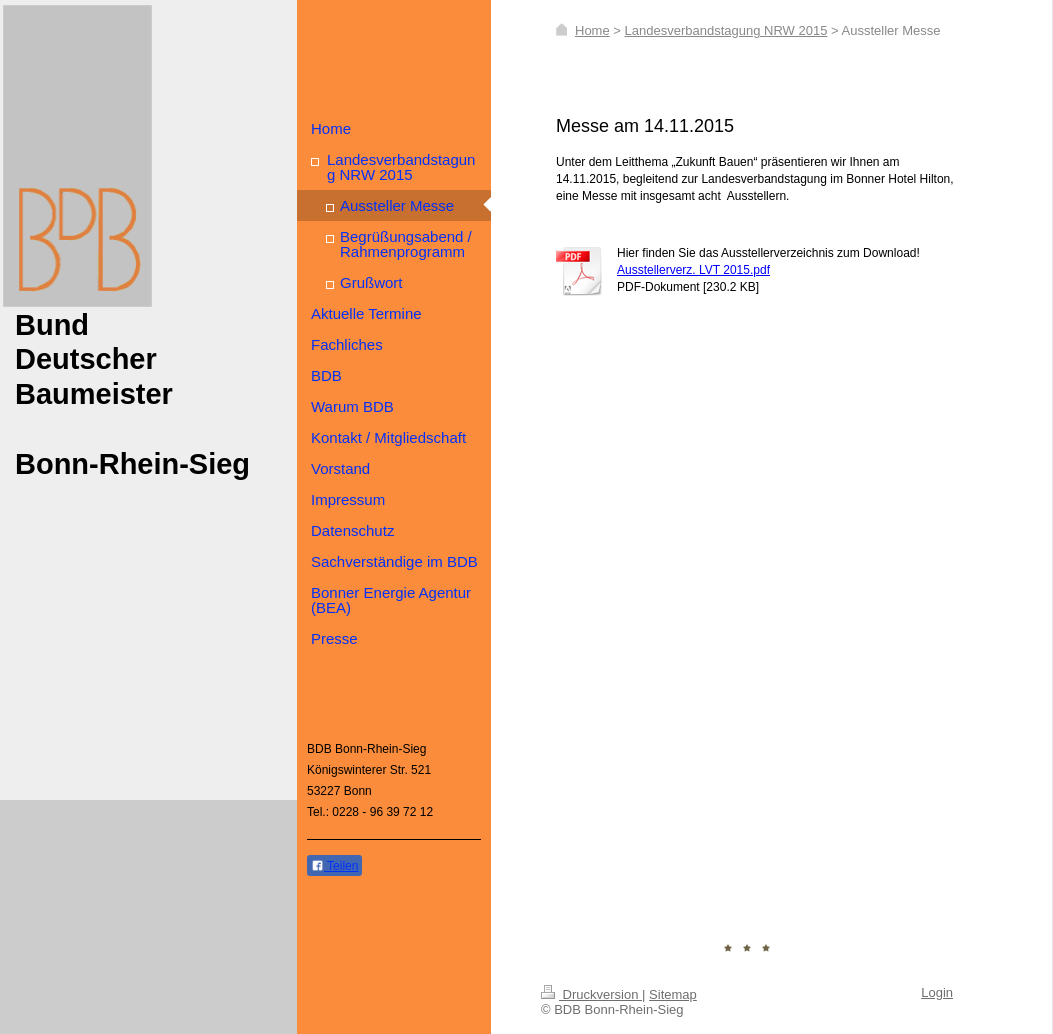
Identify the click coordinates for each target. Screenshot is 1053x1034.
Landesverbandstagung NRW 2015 (726, 30)
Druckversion (591, 994)
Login (937, 992)
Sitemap (673, 994)
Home (592, 30)
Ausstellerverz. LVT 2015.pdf (693, 270)
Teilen (334, 866)
